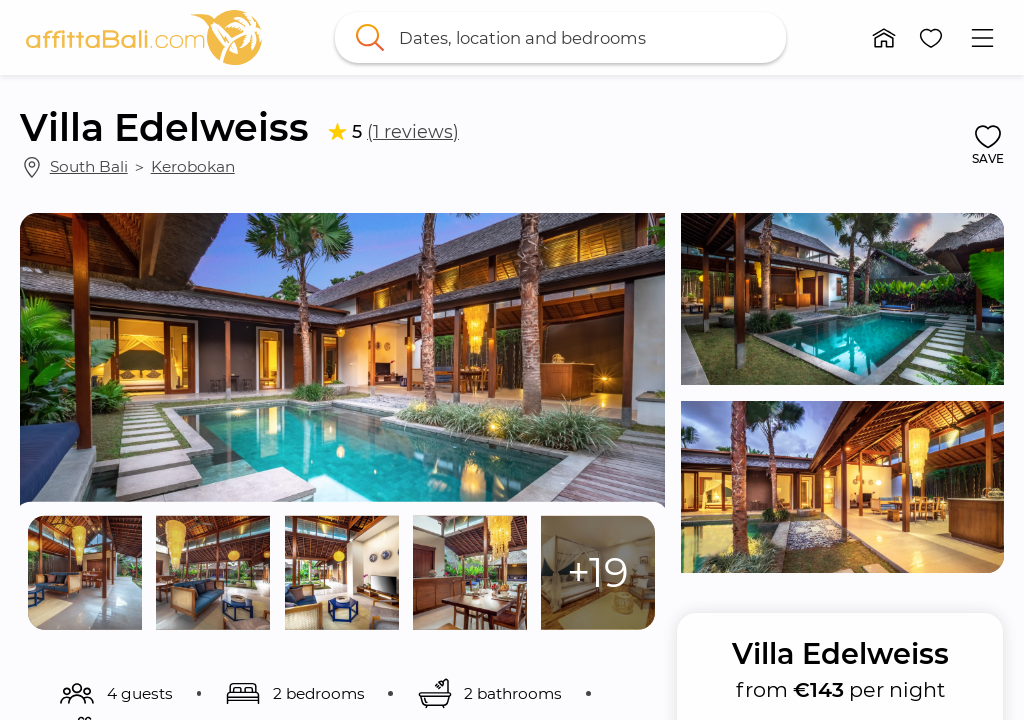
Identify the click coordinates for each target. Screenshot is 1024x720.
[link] (144, 37)
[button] (884, 38)
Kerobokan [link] (193, 166)
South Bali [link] (89, 166)
